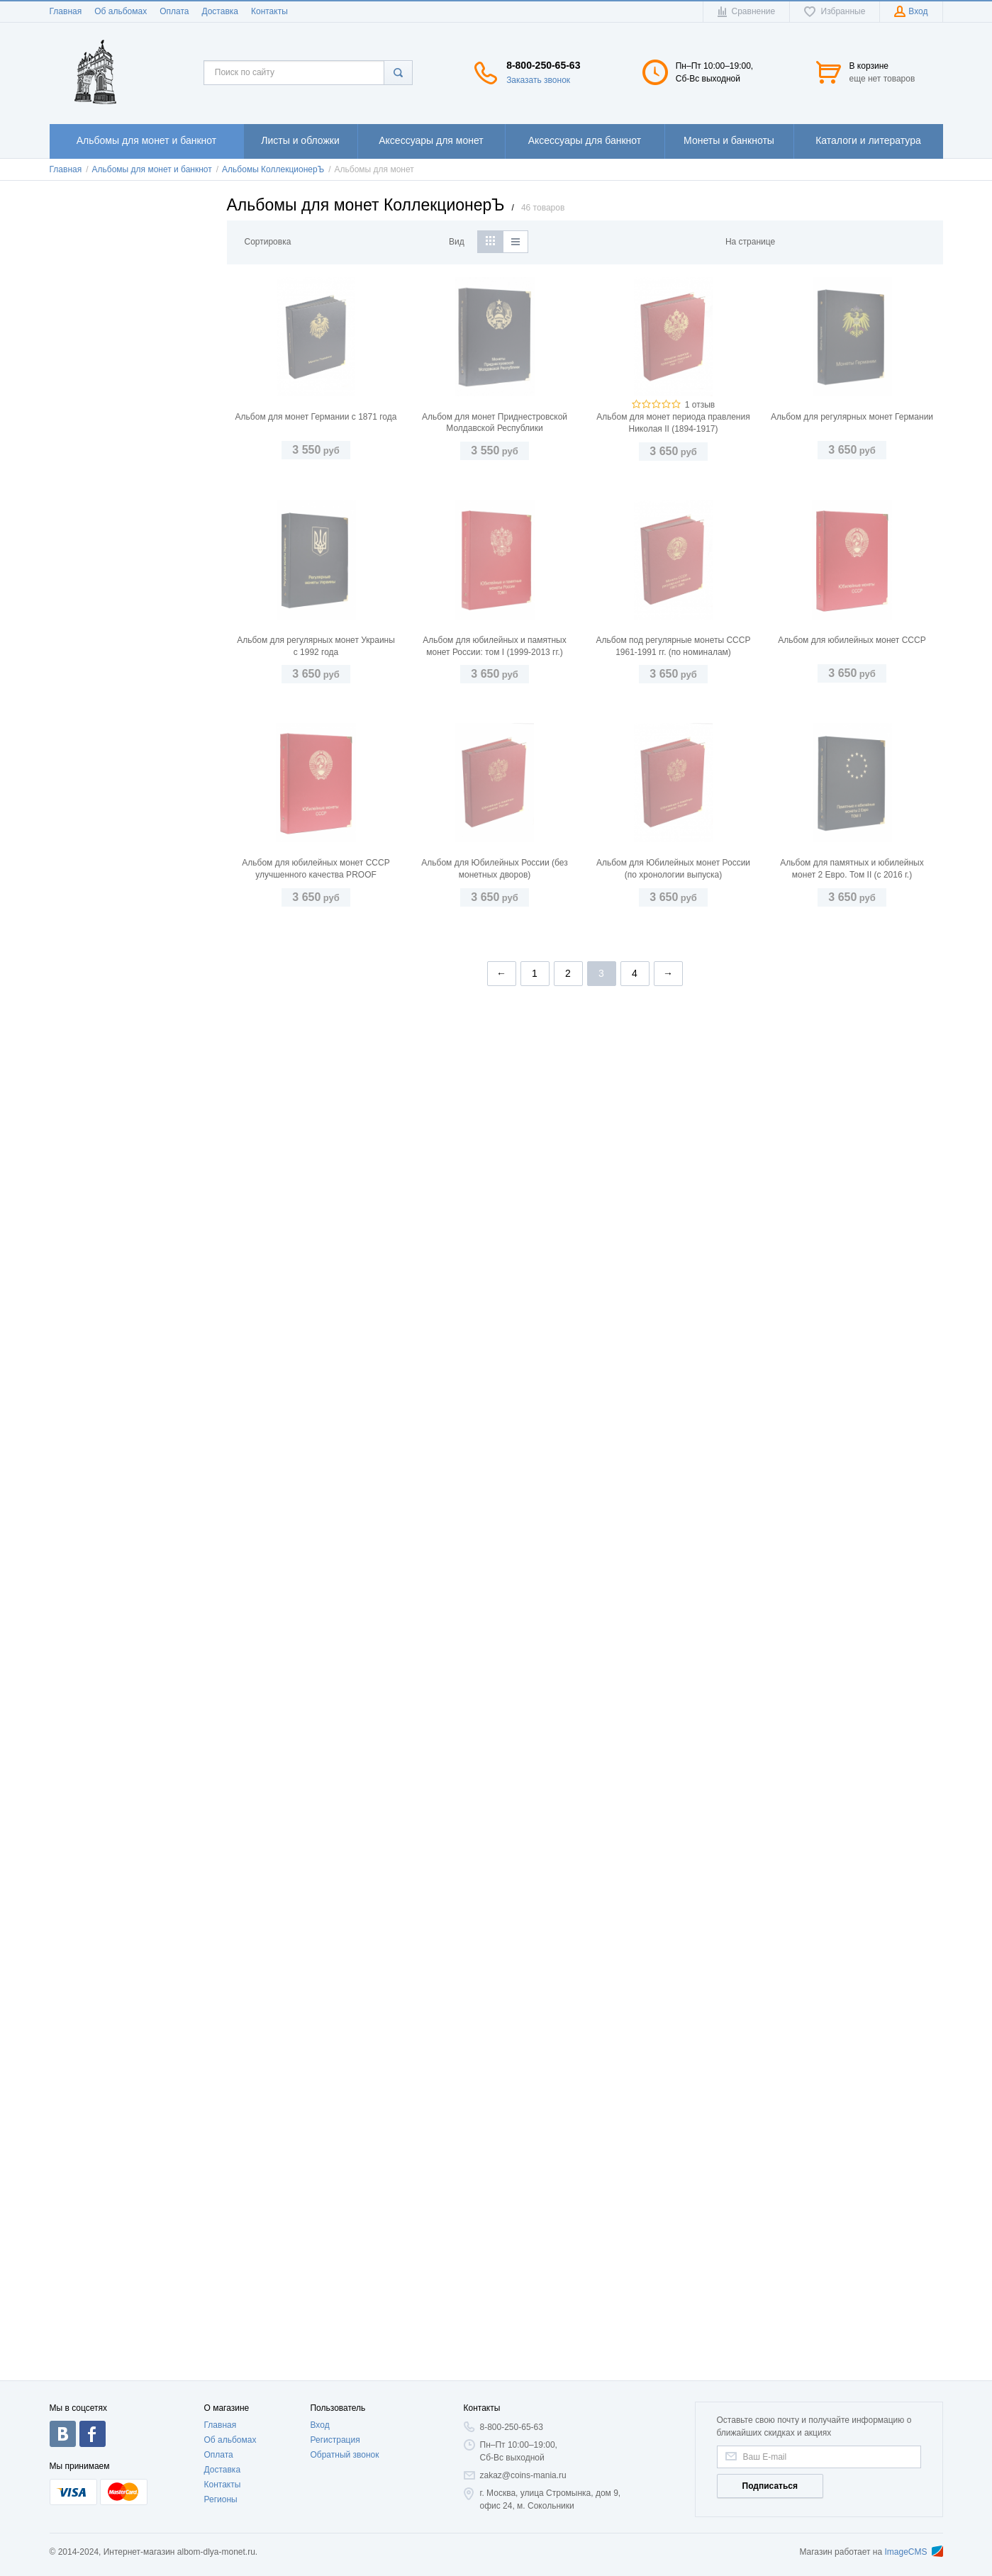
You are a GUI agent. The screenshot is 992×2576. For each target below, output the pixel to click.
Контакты (269, 11)
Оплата (174, 11)
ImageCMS (913, 2552)
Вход (319, 2425)
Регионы (221, 2499)
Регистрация (335, 2440)
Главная (66, 11)
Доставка (219, 11)
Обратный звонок (344, 2455)
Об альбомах (120, 11)
